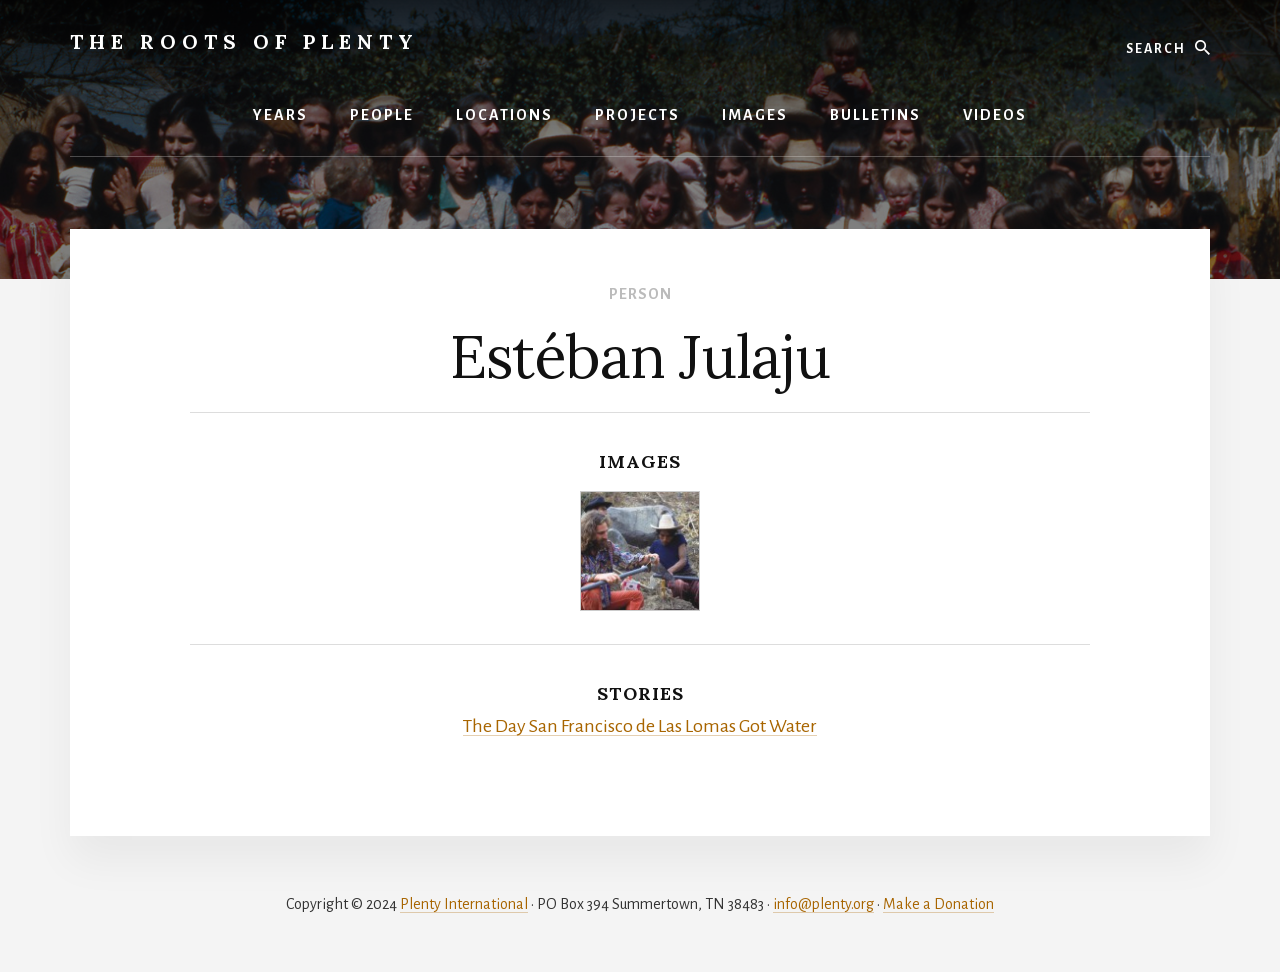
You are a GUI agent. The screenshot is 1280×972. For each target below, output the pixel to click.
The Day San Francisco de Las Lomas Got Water (640, 726)
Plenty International (464, 904)
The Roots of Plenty (244, 41)
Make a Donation (938, 904)
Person (640, 294)
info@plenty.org (823, 904)
